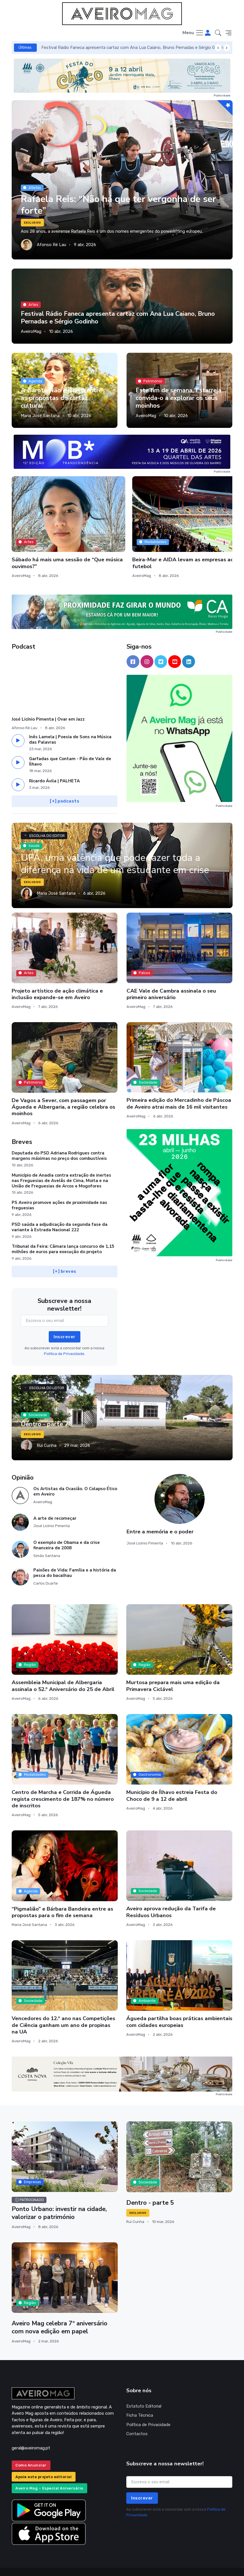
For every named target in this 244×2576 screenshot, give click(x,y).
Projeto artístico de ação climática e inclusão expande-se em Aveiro (57, 977)
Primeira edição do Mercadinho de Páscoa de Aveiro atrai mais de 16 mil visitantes (179, 1087)
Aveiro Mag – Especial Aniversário (49, 2472)
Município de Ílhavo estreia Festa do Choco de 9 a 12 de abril (171, 1779)
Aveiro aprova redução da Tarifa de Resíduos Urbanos (171, 1895)
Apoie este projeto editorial (43, 2460)
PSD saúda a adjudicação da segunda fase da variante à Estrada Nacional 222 (59, 1210)
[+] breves (64, 1254)
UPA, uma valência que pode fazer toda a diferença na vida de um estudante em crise (118, 847)
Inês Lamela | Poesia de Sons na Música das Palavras (70, 723)
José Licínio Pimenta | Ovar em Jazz (48, 703)
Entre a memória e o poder (160, 1515)
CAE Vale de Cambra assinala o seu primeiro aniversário (171, 977)
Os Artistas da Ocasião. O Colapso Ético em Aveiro (75, 1474)
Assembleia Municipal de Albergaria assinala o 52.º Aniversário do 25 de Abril (63, 1669)
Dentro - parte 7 (45, 1407)
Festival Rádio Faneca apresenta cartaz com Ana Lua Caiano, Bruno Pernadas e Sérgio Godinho (135, 47)
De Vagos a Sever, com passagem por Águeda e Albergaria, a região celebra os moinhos (63, 1090)
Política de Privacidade (148, 2408)
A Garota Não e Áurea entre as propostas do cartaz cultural (62, 398)
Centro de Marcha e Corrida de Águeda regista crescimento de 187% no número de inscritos (63, 1782)
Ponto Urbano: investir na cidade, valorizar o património (60, 2197)
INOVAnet (22, 2563)
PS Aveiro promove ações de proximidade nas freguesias (59, 1188)
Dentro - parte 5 (150, 2186)
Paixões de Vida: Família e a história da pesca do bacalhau (74, 1556)
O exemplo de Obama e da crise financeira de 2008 (66, 1528)
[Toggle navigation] (193, 33)
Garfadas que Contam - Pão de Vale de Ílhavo (70, 744)
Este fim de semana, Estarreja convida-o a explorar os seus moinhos (179, 398)
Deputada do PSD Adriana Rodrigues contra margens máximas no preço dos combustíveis (59, 1139)
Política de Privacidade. (64, 1337)
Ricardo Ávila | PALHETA (54, 764)
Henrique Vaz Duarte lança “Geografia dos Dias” (197, 533)
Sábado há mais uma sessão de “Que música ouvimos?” (40, 536)
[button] (218, 33)
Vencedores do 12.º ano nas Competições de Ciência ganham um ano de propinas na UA (63, 2008)
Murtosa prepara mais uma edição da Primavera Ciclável (173, 1669)
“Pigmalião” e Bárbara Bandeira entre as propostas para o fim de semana (62, 1896)
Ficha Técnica (139, 2399)
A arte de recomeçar (54, 1502)
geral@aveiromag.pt (31, 2431)
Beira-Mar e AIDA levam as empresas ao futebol (122, 533)
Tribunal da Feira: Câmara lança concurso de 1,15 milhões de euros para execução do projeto (63, 1232)
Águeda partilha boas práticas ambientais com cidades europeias (179, 2005)
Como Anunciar (30, 2449)
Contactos (137, 2417)
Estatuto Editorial (143, 2389)
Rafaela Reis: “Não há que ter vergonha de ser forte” (120, 205)
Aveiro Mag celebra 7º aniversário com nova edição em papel (60, 2311)
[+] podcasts (64, 784)
